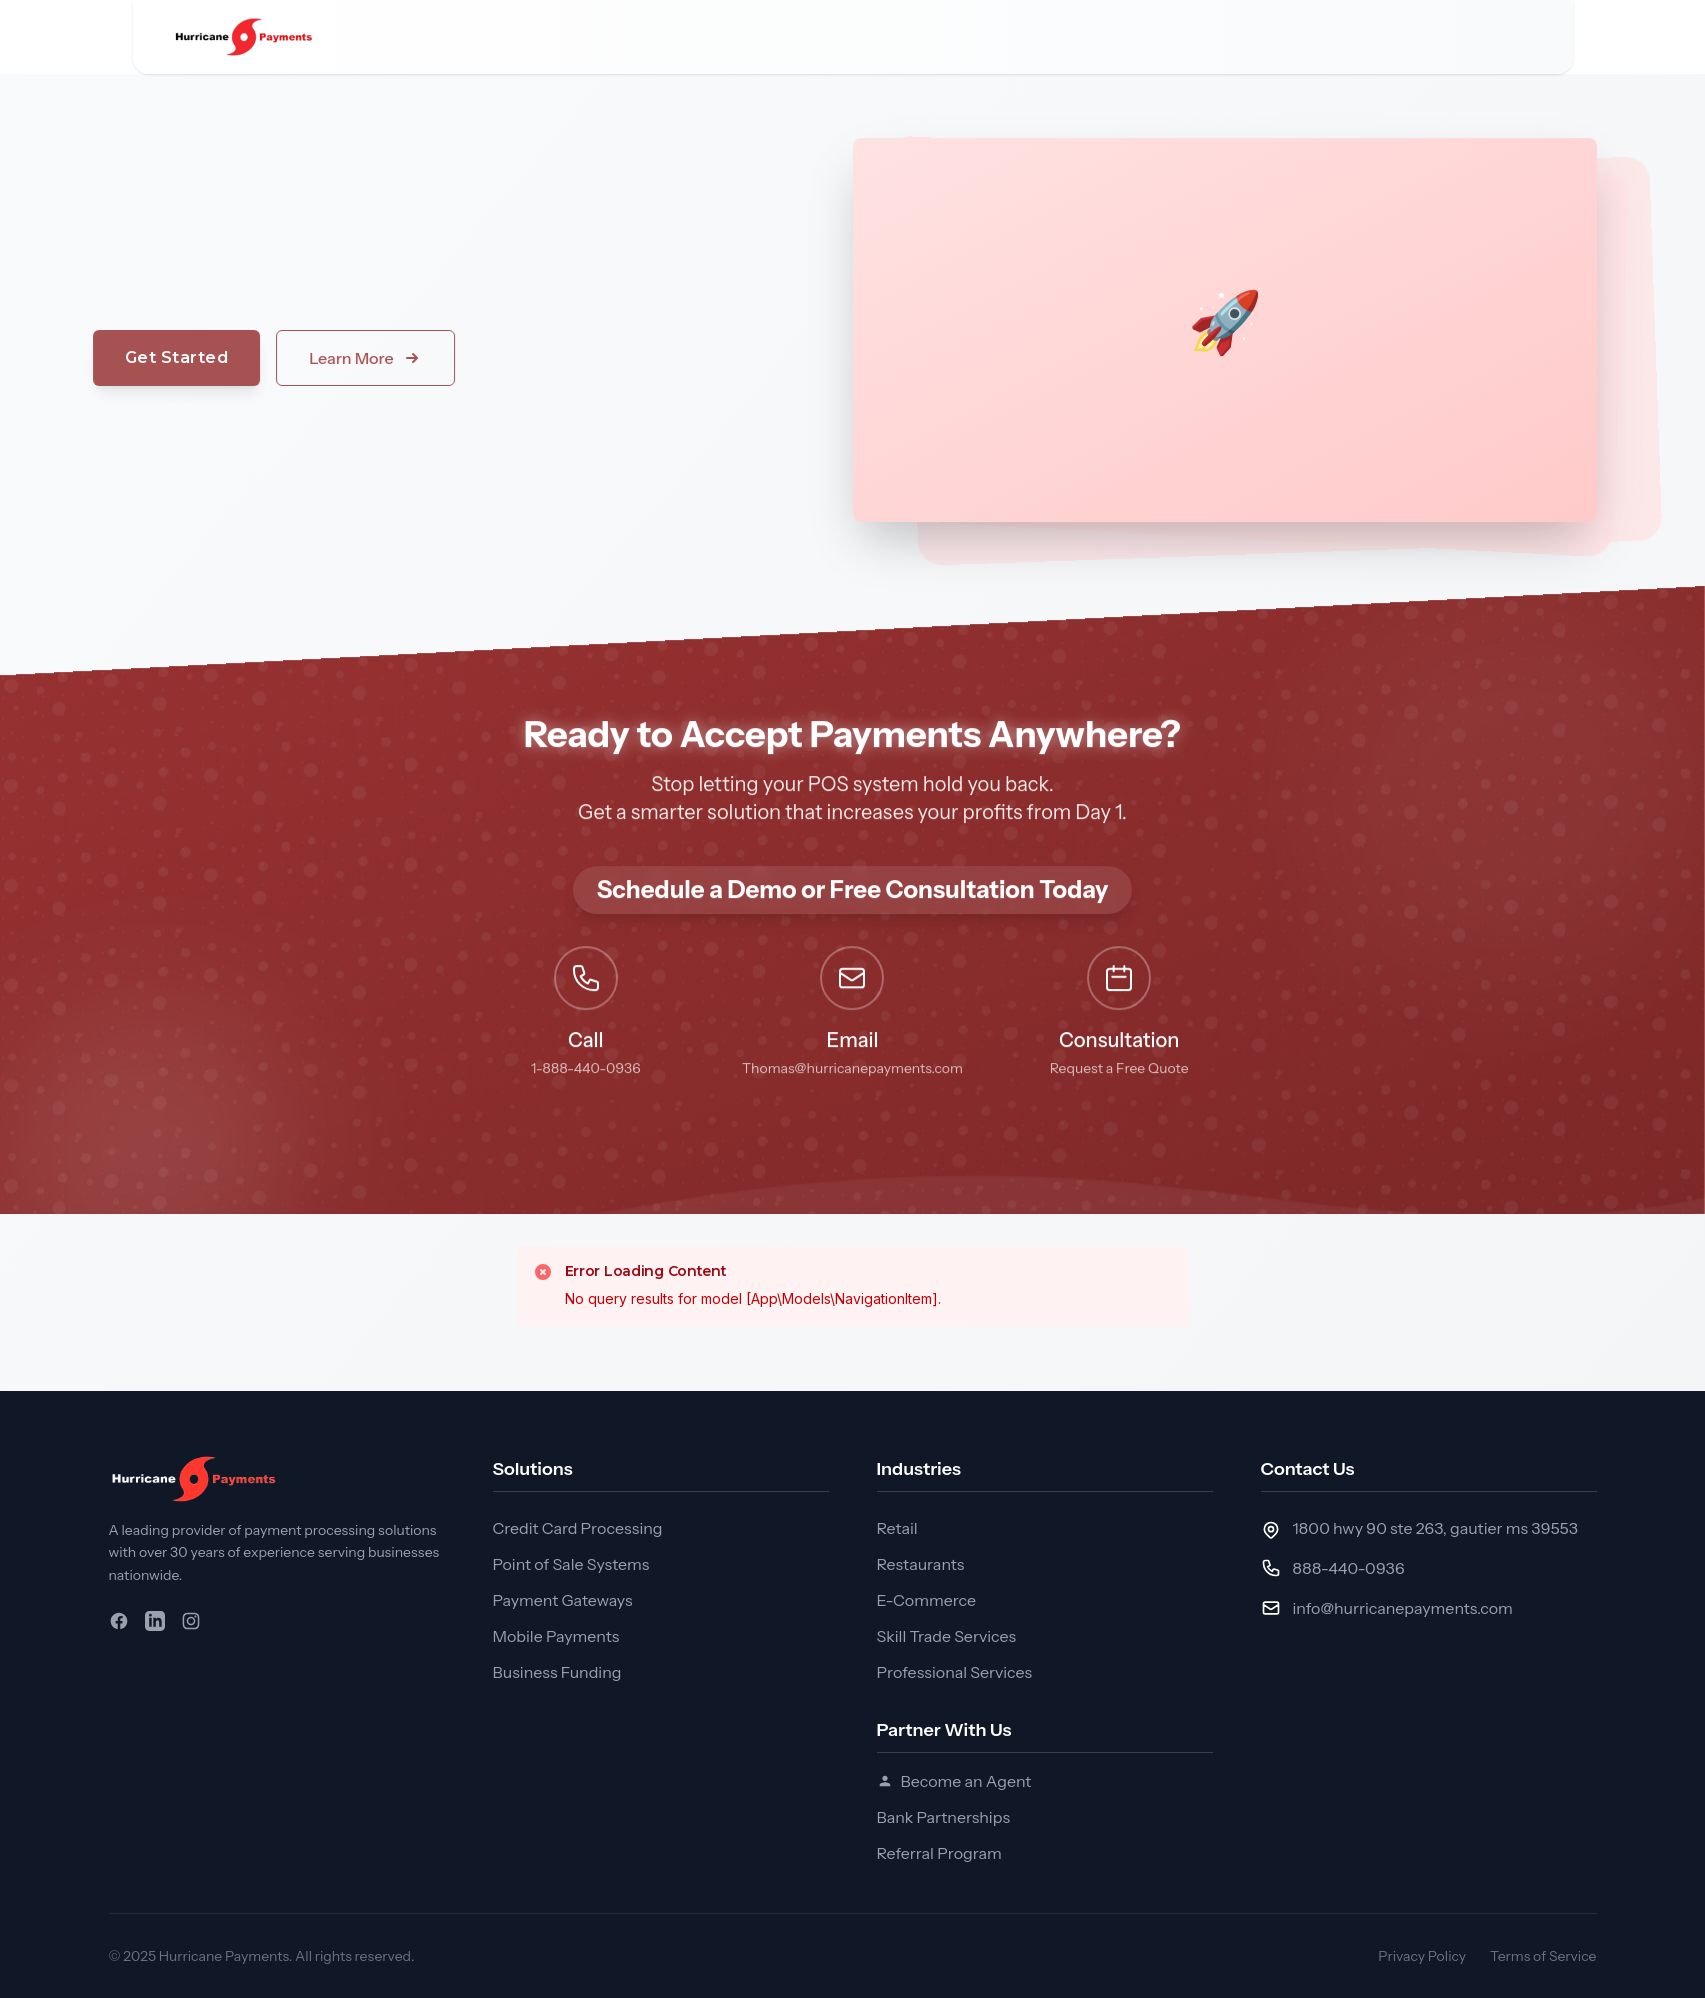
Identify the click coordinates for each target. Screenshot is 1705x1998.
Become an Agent (954, 1781)
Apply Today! (1449, 36)
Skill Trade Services (947, 1636)
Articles (1004, 36)
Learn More (286, 358)
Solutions (560, 37)
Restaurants (921, 1564)
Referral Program (939, 1853)
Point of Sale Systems (571, 1564)
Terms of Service (1543, 1956)
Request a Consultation (1256, 36)
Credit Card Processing (578, 1528)
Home (444, 36)
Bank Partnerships (943, 1817)
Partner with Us (858, 37)
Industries (696, 37)
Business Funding (557, 1672)
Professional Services (955, 1672)
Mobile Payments (556, 1636)
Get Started (97, 357)
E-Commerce (926, 1600)
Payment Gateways (563, 1600)
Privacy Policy (1422, 1956)
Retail (897, 1528)
